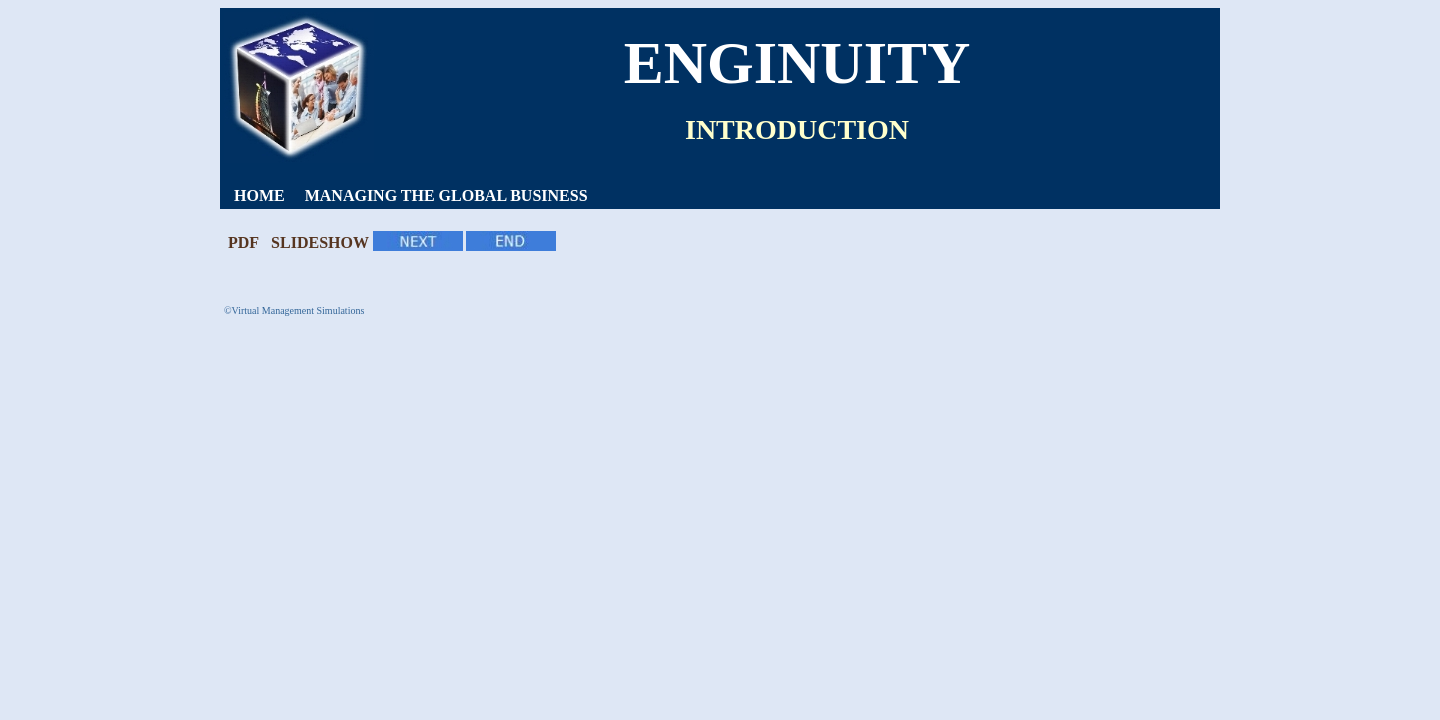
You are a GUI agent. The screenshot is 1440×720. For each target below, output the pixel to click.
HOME (259, 195)
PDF (243, 242)
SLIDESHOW (320, 242)
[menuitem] (259, 196)
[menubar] (411, 196)
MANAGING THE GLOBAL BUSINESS (446, 195)
